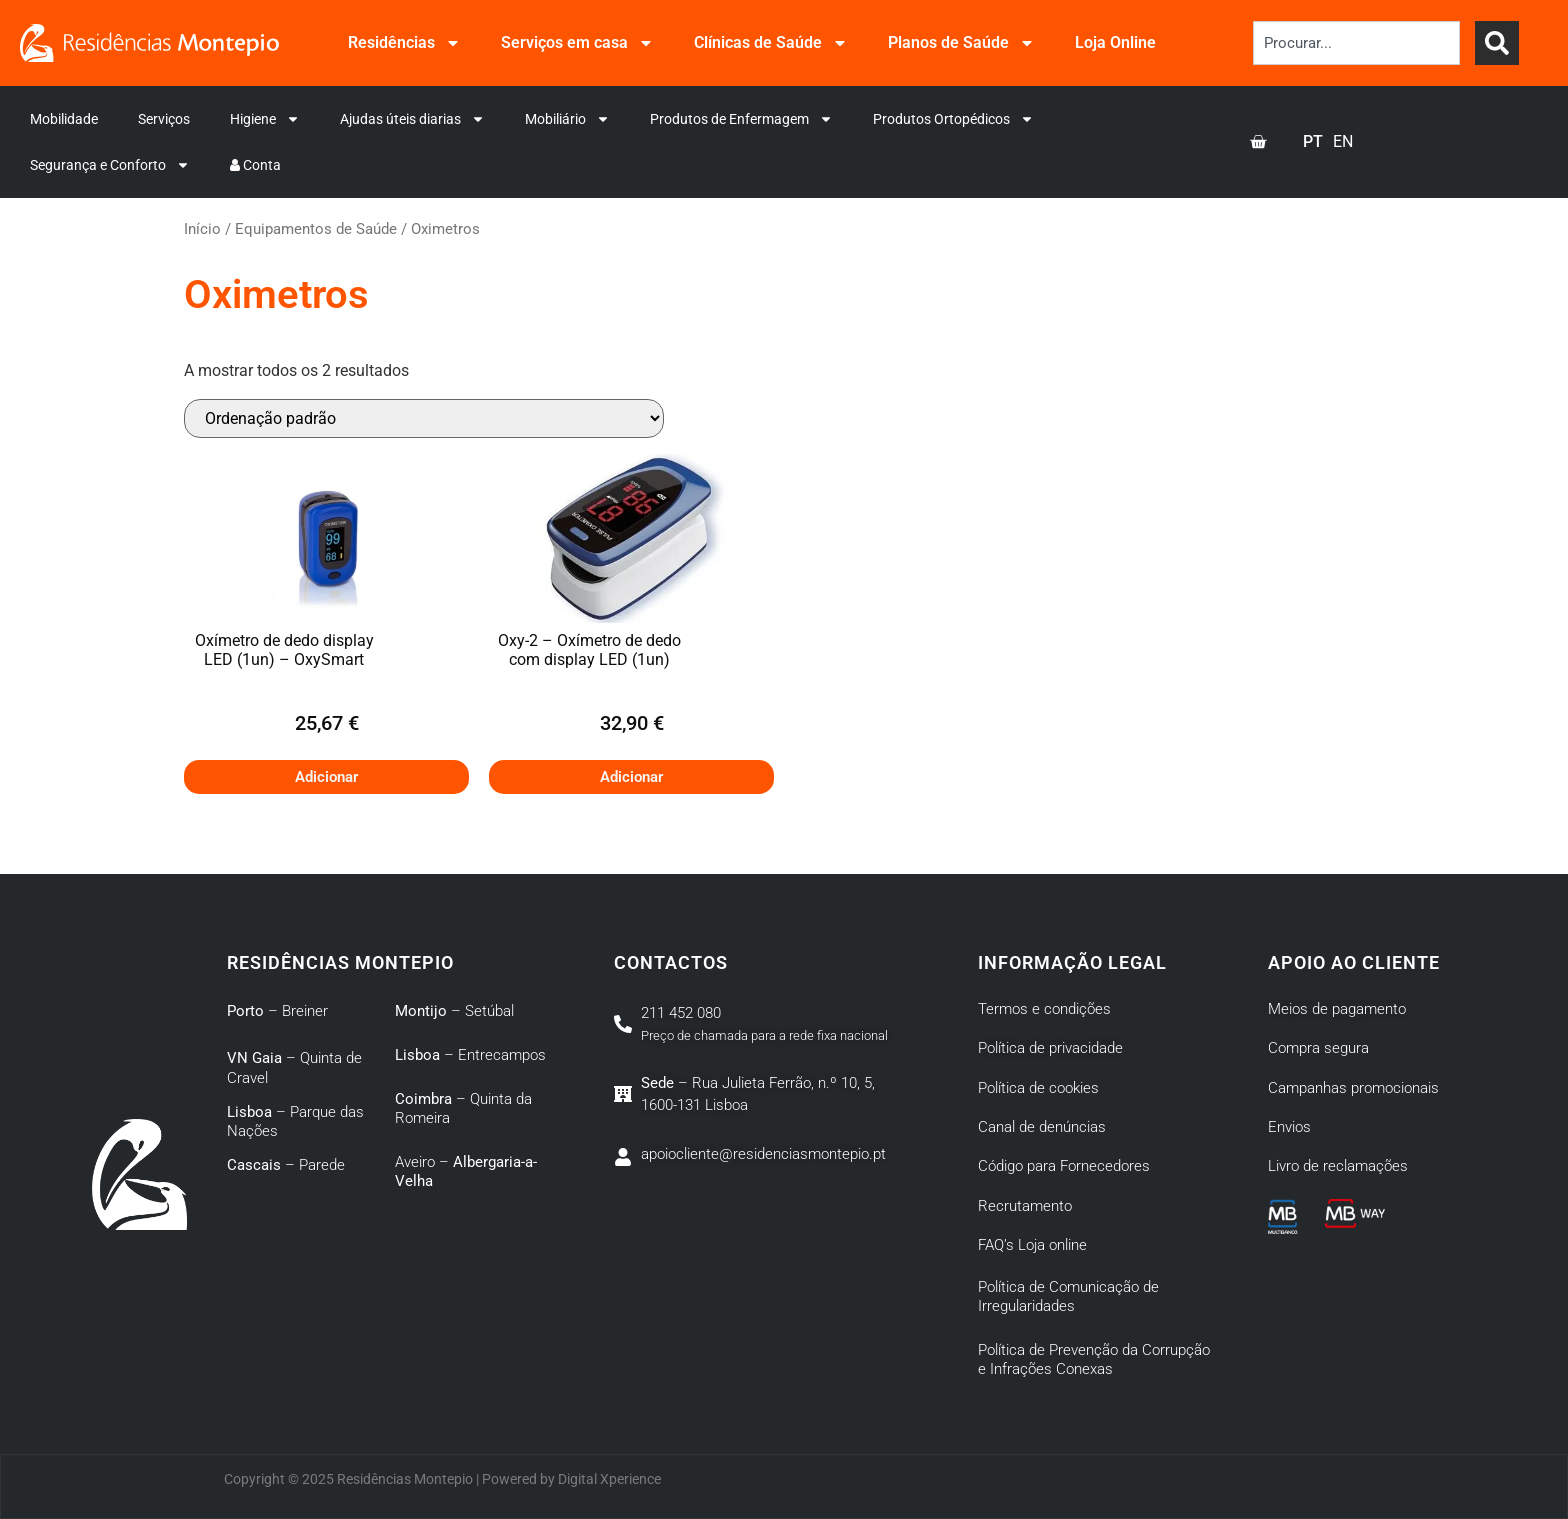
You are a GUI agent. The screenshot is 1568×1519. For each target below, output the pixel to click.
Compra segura (1318, 1048)
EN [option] (1343, 141)
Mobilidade (64, 119)
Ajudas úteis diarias (412, 119)
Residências (404, 43)
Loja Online (1115, 42)
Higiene (265, 119)
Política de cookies (1038, 1088)
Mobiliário (567, 119)
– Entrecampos (470, 1055)
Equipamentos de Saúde (316, 229)
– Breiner (277, 1011)
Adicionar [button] (326, 777)
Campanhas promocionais (1353, 1088)
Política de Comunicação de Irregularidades (1068, 1297)
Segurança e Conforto (110, 165)
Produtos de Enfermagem (741, 119)
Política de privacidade (1050, 1048)
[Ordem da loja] (424, 418)
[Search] (1497, 43)
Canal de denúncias (1042, 1127)
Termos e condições (1044, 1009)
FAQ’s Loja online (1032, 1245)
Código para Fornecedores (1064, 1166)
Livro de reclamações (1338, 1166)
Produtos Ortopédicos (953, 119)
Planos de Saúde (961, 43)
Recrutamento (1025, 1206)
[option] (1343, 142)
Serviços (164, 119)
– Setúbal (454, 1011)
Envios (1289, 1127)
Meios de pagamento (1337, 1009)
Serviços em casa (577, 43)
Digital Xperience (609, 1479)
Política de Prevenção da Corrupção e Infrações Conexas (1094, 1360)
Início (202, 229)
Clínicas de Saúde (771, 43)
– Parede (286, 1165)
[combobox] (1356, 43)
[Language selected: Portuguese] (1333, 142)
